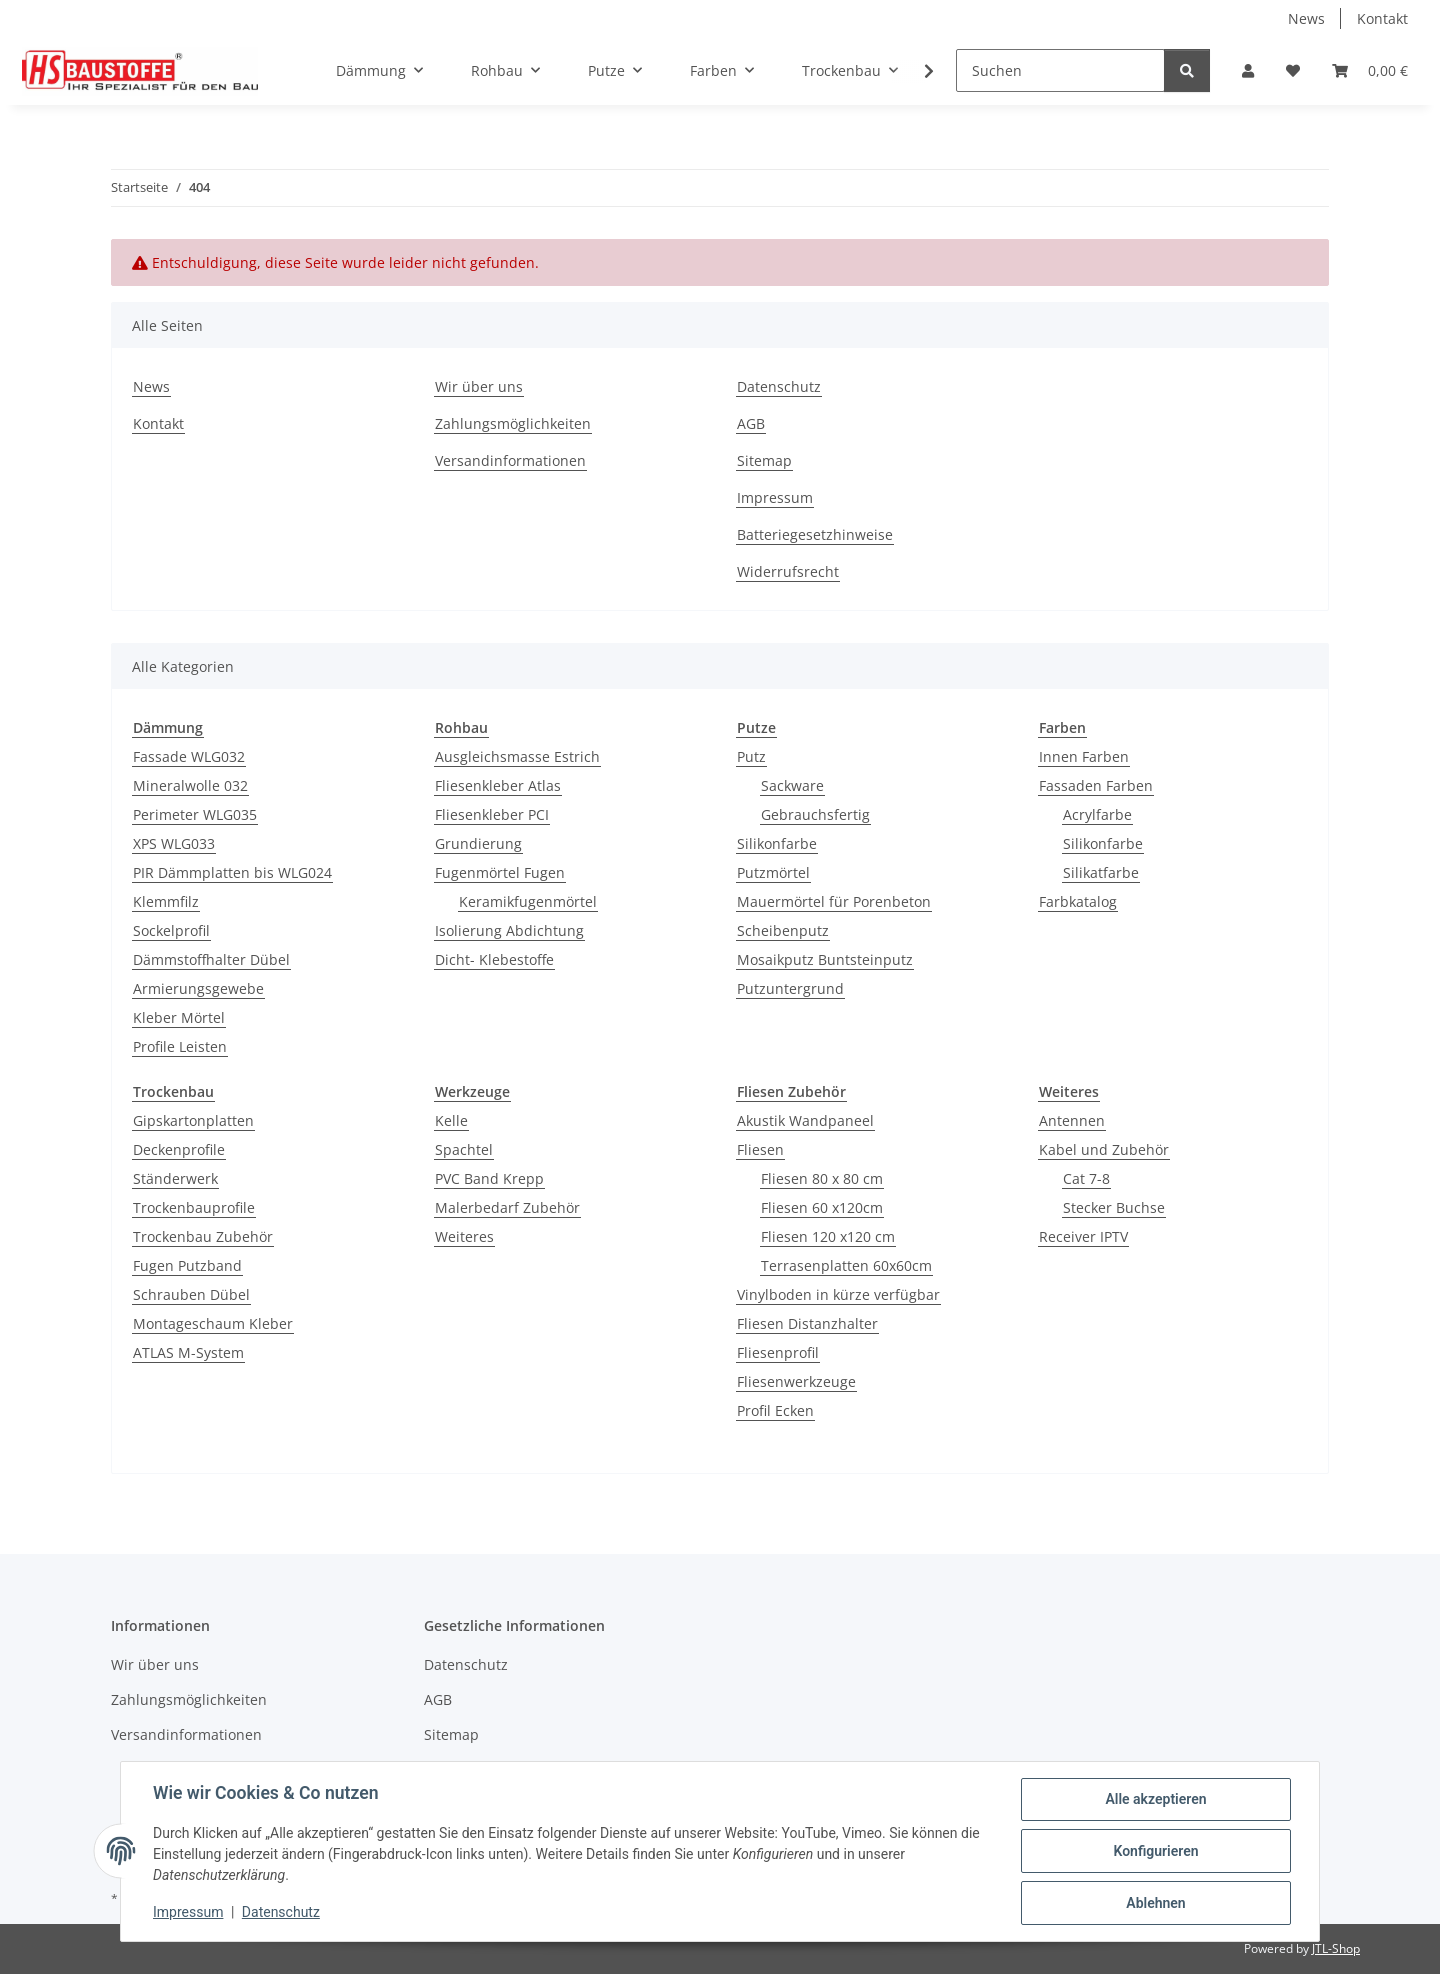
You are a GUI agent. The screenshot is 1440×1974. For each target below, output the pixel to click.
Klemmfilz (166, 901)
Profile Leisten (180, 1046)
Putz (751, 756)
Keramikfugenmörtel (528, 901)
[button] (1248, 70)
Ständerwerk (175, 1178)
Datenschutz (281, 1912)
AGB (751, 423)
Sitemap (764, 460)
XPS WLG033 (174, 843)
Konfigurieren (1155, 1851)
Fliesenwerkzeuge (796, 1381)
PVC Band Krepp (489, 1178)
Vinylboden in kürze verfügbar (838, 1294)
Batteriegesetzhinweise (815, 534)
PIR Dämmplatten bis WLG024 (232, 872)
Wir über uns (479, 386)
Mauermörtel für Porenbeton (834, 901)
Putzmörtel (773, 872)
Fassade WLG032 (189, 756)
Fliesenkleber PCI (492, 814)
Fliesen (760, 1149)
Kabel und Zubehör (1104, 1149)
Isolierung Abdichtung (509, 930)
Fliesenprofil (778, 1352)
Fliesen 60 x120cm (822, 1207)
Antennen (1072, 1120)
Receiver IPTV (1083, 1236)
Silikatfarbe (1101, 872)
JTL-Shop (1336, 1948)
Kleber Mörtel (179, 1017)
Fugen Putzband (187, 1265)
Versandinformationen (510, 460)
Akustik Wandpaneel (805, 1120)
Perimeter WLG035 (195, 814)
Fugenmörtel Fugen (500, 872)
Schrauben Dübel (191, 1294)
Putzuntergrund (790, 988)
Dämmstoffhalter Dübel (211, 959)
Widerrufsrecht (788, 571)
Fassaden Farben (1096, 785)
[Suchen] (1060, 70)
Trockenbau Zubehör (203, 1236)
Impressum (188, 1912)
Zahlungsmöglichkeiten (513, 423)
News (1306, 18)
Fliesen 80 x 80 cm (822, 1178)
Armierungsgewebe (198, 988)
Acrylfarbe (1097, 814)
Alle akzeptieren (1155, 1799)
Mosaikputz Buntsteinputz (825, 959)
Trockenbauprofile (194, 1207)
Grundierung (478, 843)
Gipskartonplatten (193, 1120)
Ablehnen (1155, 1903)
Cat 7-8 (1086, 1178)
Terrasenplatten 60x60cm (846, 1265)
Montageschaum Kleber (213, 1323)
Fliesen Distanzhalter (807, 1323)
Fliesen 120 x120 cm (828, 1236)
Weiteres (464, 1236)
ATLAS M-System (188, 1352)
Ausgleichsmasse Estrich (517, 756)
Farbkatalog (1078, 901)
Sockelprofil (171, 930)
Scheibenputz (783, 930)
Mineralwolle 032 (190, 785)
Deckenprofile (179, 1149)
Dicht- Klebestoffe (494, 959)
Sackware (792, 785)
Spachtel (464, 1149)
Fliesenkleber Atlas (498, 785)
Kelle (451, 1120)
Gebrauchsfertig (815, 814)
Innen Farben (1084, 756)
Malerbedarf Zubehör (507, 1207)
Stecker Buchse (1114, 1207)
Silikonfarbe (777, 843)
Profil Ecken (775, 1410)
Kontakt (1382, 18)
